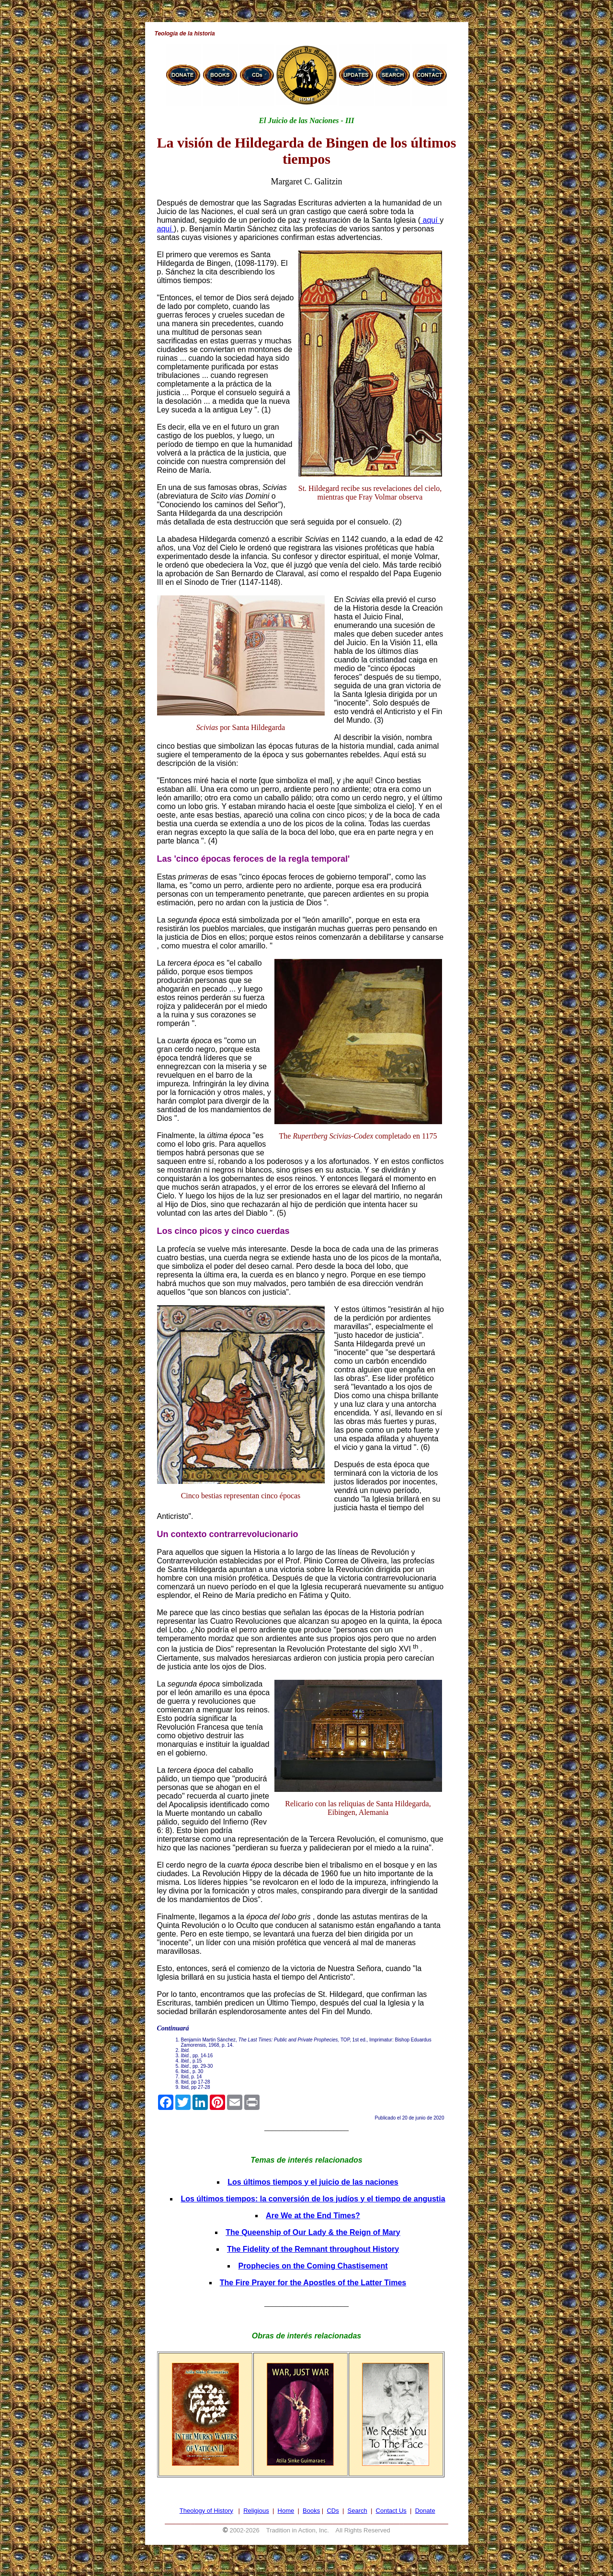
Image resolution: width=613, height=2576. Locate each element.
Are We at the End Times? (313, 2215)
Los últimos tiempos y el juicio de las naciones (312, 2182)
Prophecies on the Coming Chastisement (312, 2266)
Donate (425, 2510)
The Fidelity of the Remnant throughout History (313, 2249)
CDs (333, 2510)
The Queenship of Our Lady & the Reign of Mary (313, 2232)
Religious (256, 2510)
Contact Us (391, 2510)
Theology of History (206, 2510)
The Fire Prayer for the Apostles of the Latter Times (313, 2283)
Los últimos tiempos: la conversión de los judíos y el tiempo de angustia (313, 2199)
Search (357, 2510)
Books (311, 2510)
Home (286, 2510)
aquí (430, 220)
